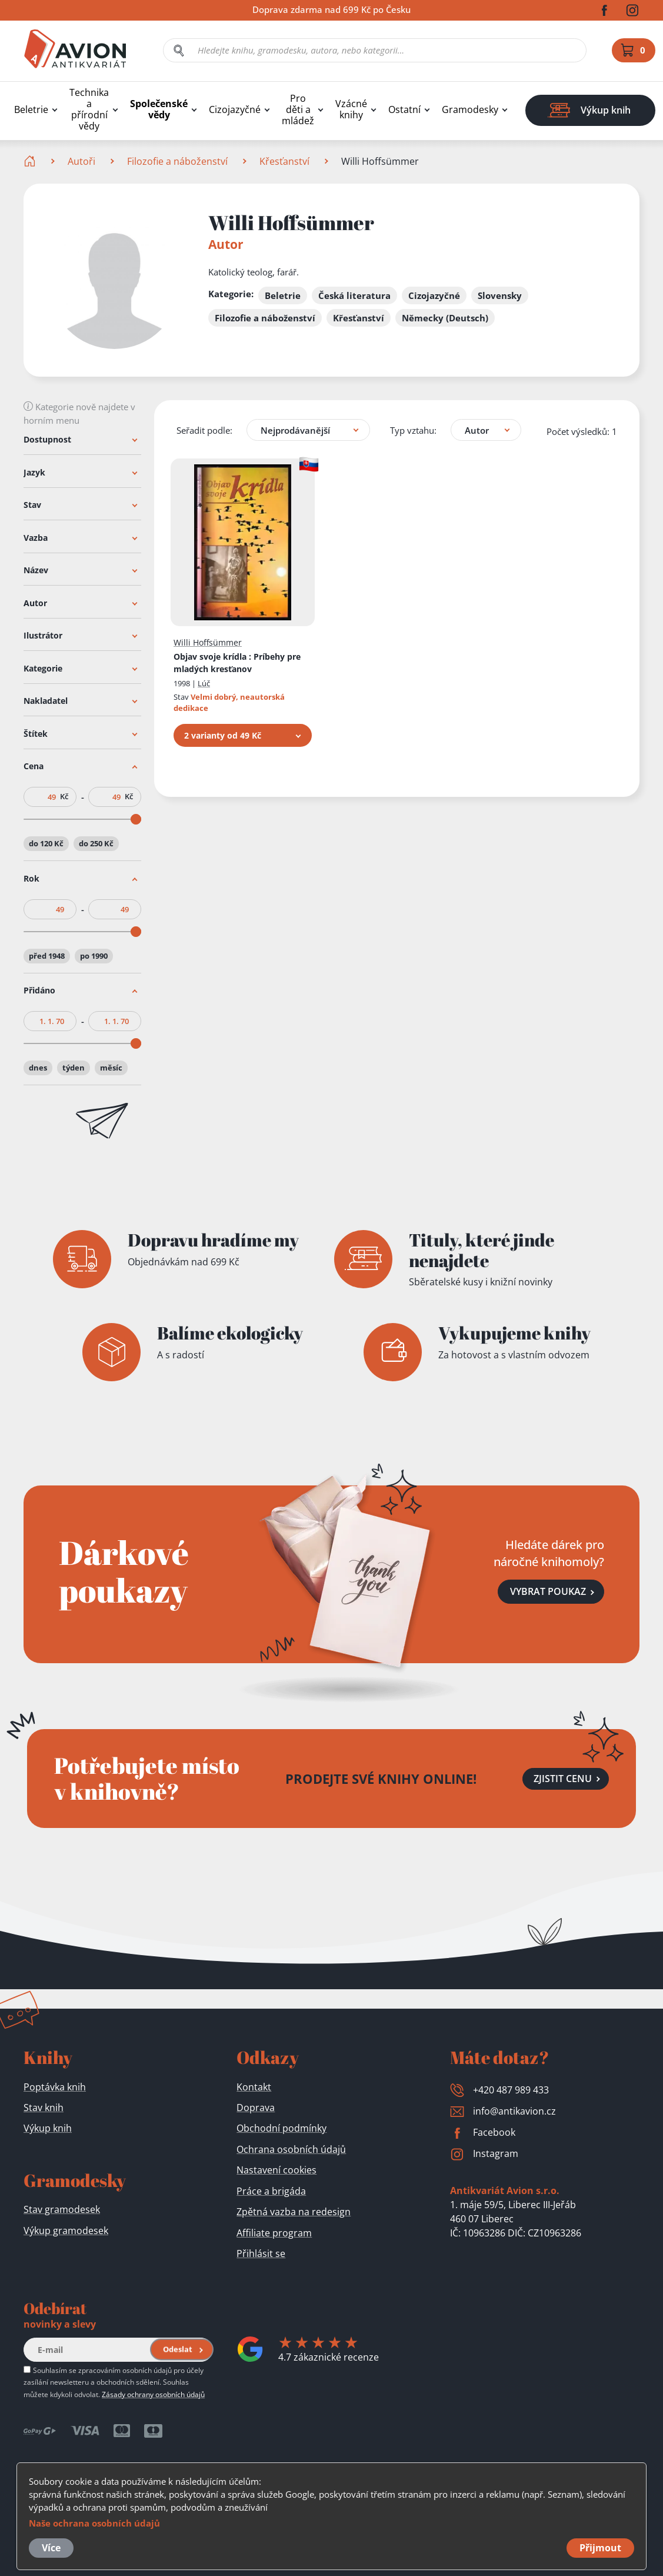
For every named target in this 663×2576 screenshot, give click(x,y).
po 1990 (94, 955)
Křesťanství (284, 161)
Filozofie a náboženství (177, 161)
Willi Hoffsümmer (208, 641)
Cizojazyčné (235, 109)
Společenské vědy (159, 109)
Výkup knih (48, 2128)
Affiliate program (274, 2232)
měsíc (111, 1067)
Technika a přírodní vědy (89, 109)
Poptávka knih (55, 2086)
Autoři (81, 161)
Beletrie (31, 109)
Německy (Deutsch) (445, 318)
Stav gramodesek (62, 2209)
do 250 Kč (96, 843)
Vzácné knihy (351, 109)
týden (73, 1067)
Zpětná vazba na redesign (293, 2211)
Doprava (255, 2107)
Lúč (204, 683)
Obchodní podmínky (281, 2128)
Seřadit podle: (204, 430)
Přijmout (600, 2547)
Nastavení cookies (276, 2169)
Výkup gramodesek (66, 2230)
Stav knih (44, 2107)
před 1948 (47, 955)
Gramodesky (470, 109)
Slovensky (500, 295)
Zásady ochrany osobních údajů (153, 2394)
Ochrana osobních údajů (291, 2149)
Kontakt (253, 2086)
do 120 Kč (46, 843)
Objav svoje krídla (237, 662)
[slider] (136, 819)
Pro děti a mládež (298, 110)
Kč (64, 796)
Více (51, 2547)
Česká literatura (354, 295)
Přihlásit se (260, 2253)
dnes (38, 1067)
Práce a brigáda (271, 2191)
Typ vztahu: (413, 430)
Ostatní (404, 109)
